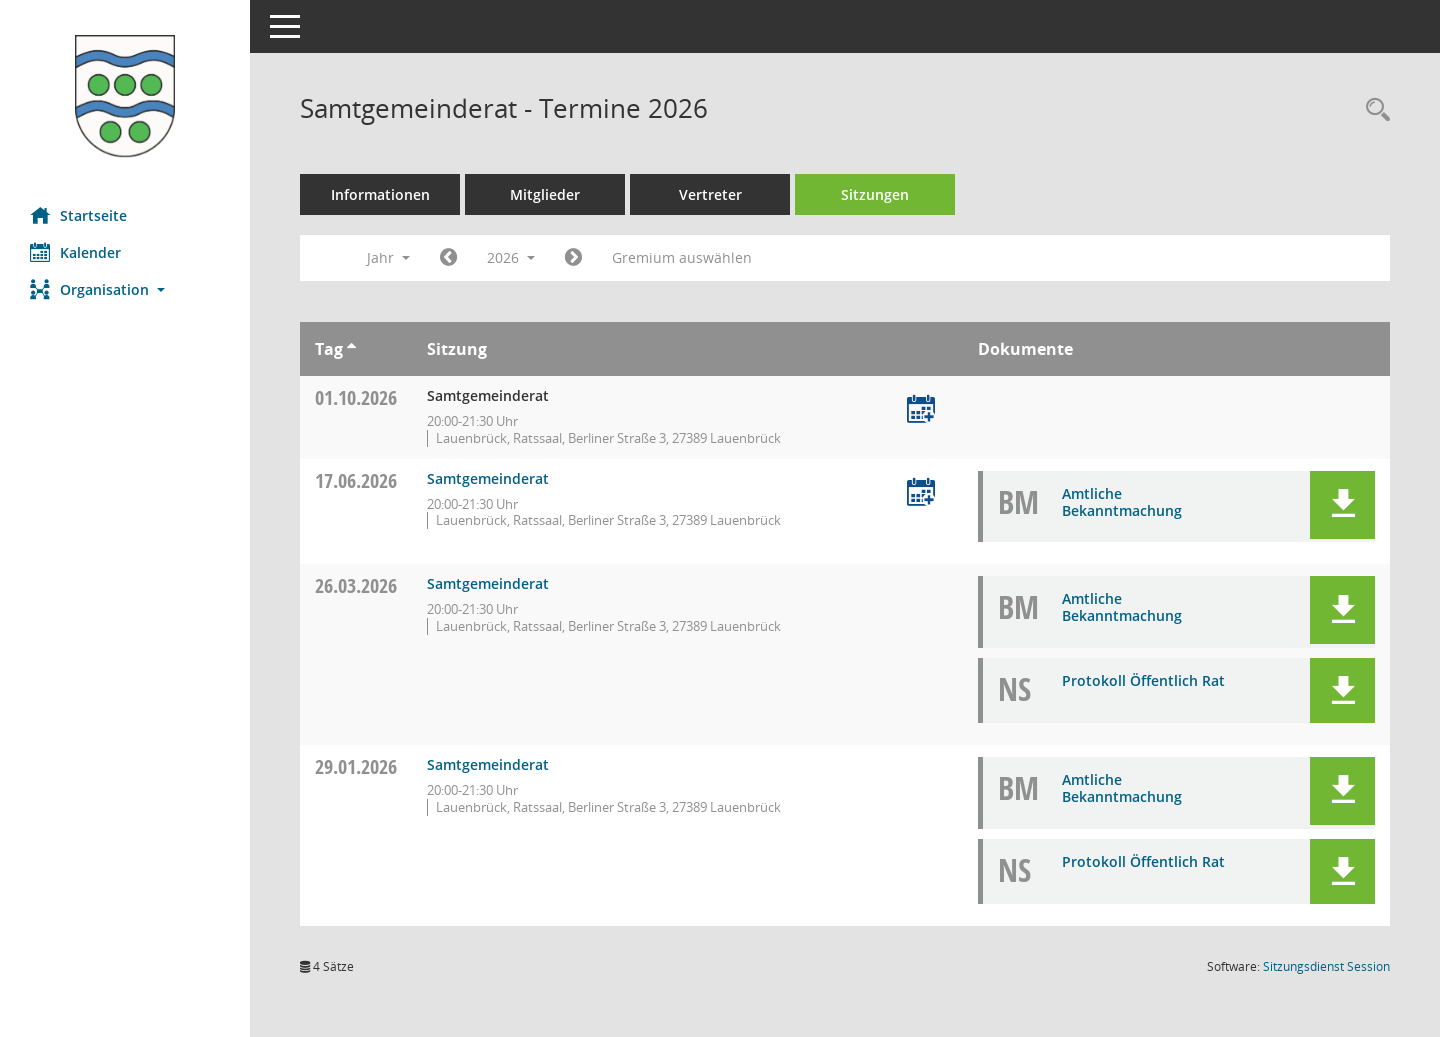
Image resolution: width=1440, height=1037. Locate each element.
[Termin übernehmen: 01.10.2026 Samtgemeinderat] (921, 410)
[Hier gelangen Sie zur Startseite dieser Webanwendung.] (125, 96)
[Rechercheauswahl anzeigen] (1373, 110)
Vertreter (710, 194)
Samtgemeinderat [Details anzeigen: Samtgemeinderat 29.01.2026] (488, 764)
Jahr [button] (388, 257)
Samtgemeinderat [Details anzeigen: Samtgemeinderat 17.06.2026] (488, 478)
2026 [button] (511, 257)
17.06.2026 (356, 480)
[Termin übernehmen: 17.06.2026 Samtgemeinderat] (921, 493)
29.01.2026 (356, 766)
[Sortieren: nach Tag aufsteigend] (351, 349)
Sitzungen (875, 194)
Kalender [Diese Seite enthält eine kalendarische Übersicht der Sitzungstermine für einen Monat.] (75, 252)
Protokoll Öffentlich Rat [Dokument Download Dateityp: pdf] (1143, 680)
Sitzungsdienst (1326, 966)
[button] (125, 289)
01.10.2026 (356, 397)
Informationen (380, 194)
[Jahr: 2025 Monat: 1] (448, 258)
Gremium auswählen (682, 257)
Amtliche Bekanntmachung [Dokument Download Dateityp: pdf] (1122, 502)
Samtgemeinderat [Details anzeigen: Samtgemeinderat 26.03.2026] (488, 583)
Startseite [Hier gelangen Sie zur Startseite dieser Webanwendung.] (78, 215)
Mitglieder (545, 194)
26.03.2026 (356, 585)
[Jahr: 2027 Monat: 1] (573, 258)
